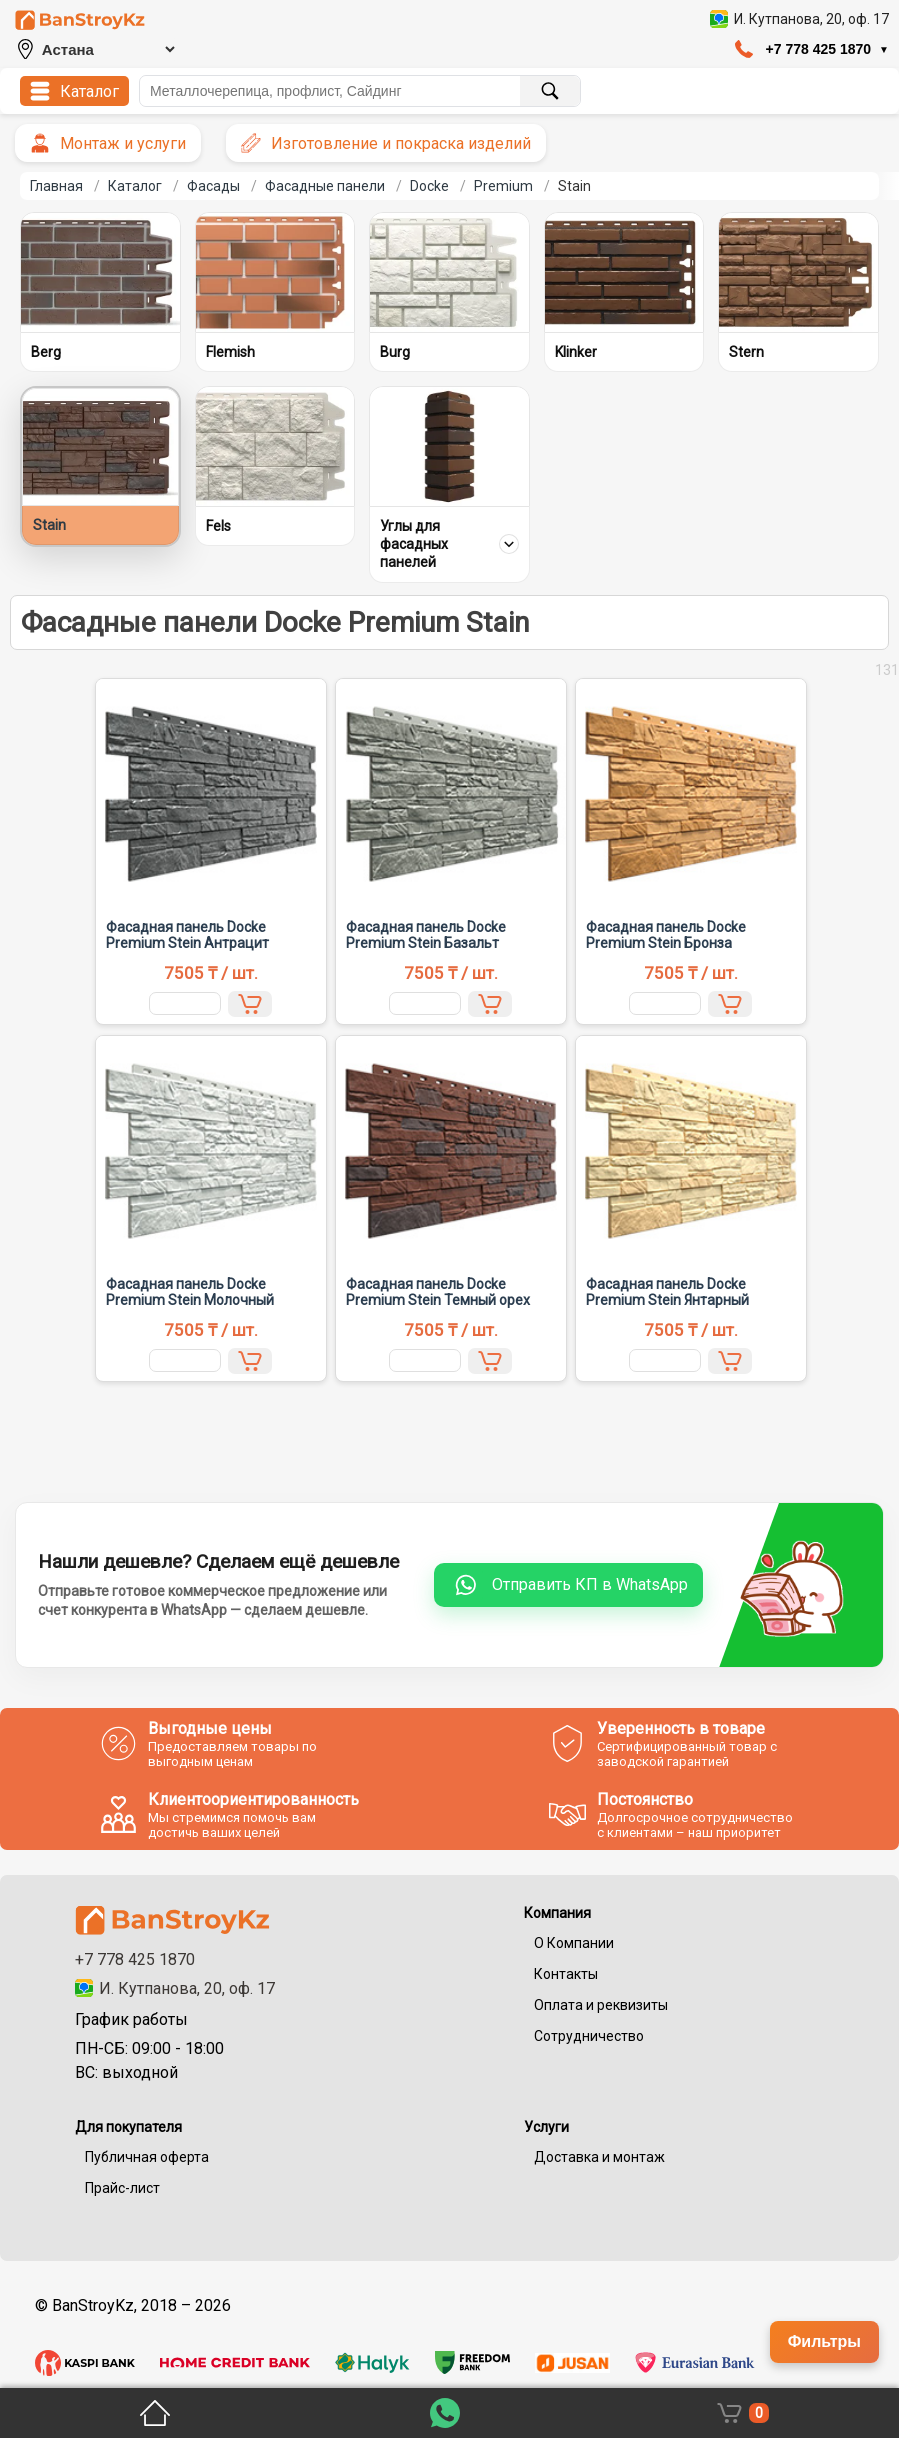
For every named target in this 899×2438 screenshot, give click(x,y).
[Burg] (449, 272)
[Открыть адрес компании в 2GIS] (799, 19)
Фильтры (824, 2341)
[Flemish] (275, 272)
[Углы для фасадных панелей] (449, 446)
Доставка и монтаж (599, 2157)
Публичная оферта (147, 2157)
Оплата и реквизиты (601, 2005)
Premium (503, 186)
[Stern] (798, 272)
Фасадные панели (325, 186)
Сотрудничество (589, 2036)
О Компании (574, 1943)
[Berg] (100, 272)
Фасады (213, 186)
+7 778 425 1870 (135, 1959)
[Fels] (275, 446)
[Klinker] (624, 272)
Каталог (135, 186)
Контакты (566, 1974)
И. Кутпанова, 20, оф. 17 (175, 1988)
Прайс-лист (122, 2188)
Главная (56, 186)
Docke (429, 186)
